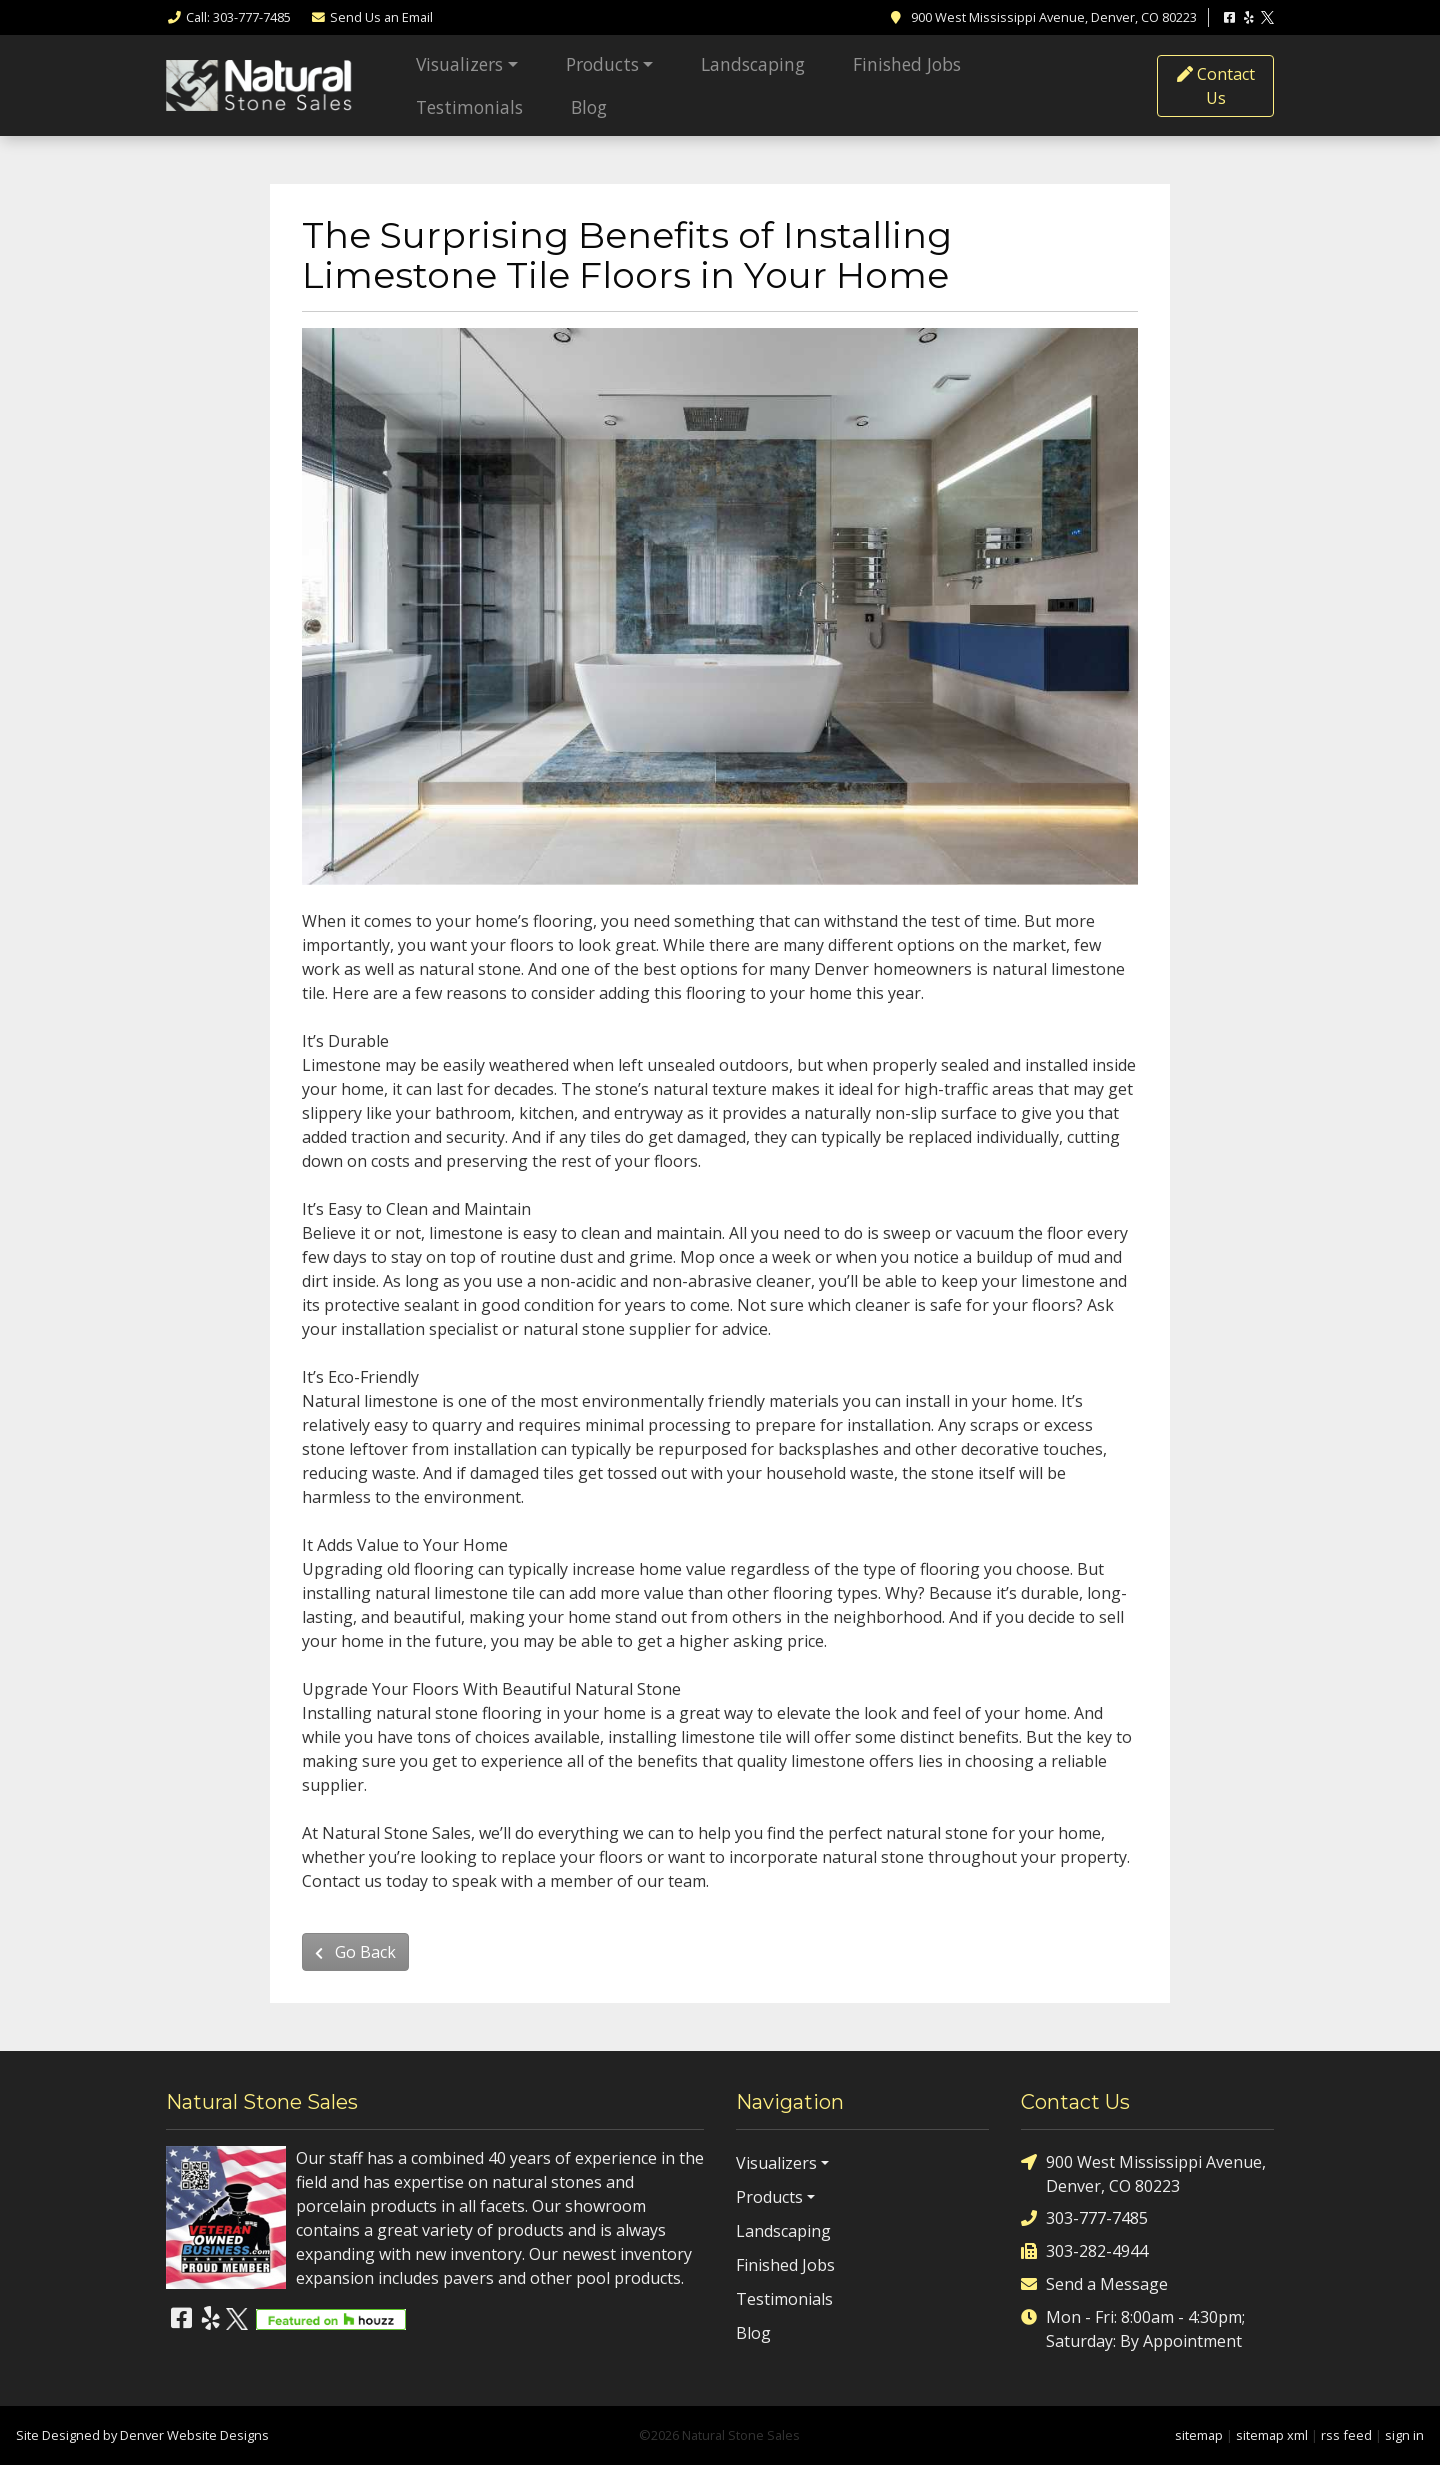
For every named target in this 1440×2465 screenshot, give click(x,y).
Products (602, 64)
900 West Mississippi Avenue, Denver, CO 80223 (1143, 2173)
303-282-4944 (1084, 2251)
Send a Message (1094, 2284)
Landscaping (753, 64)
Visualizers (459, 64)
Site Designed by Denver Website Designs (142, 2435)
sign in (1404, 2435)
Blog (589, 107)
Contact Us (1216, 86)
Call (228, 17)
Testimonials (469, 107)
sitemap (1199, 2435)
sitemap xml (1272, 2435)
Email (371, 17)
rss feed (1346, 2435)
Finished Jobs (907, 64)
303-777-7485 (1084, 2218)
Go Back (355, 1952)
